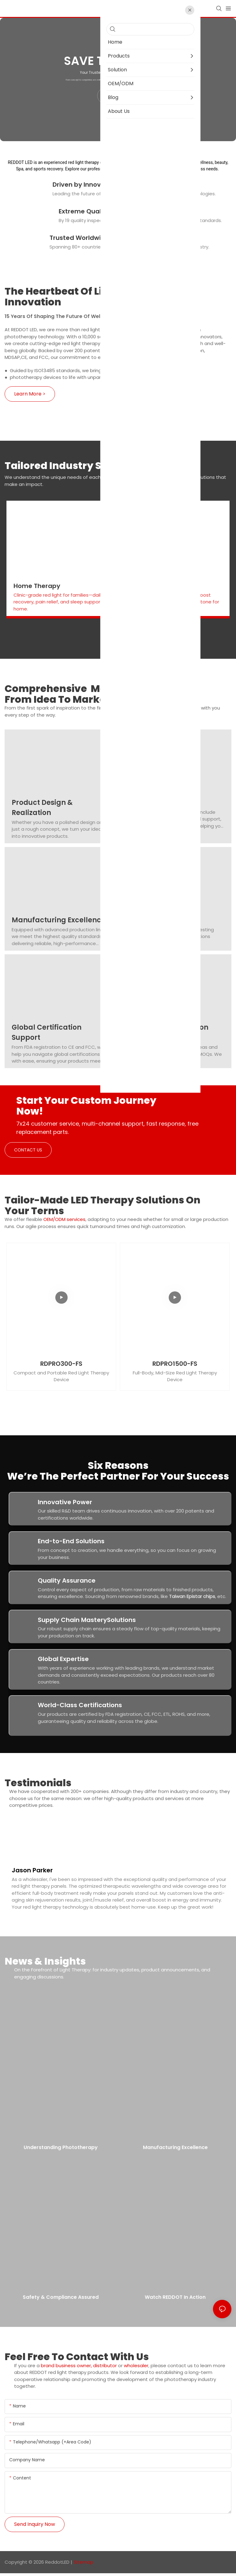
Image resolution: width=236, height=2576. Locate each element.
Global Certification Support (46, 1032)
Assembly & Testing (161, 920)
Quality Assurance (67, 1580)
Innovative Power (65, 1502)
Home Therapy (37, 586)
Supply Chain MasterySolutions (87, 1620)
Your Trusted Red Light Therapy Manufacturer (120, 72)
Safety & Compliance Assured (61, 2301)
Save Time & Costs (120, 61)
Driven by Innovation (85, 184)
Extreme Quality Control (96, 211)
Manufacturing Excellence (58, 920)
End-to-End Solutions (71, 1541)
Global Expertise (63, 1659)
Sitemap (83, 2564)
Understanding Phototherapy (61, 2151)
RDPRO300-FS (61, 1363)
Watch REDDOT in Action (175, 2301)
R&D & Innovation (157, 802)
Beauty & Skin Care (157, 586)
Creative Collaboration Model (167, 1032)
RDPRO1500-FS (174, 1363)
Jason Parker (32, 1872)
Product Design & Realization (42, 807)
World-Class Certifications (80, 1705)
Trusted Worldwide (79, 237)
